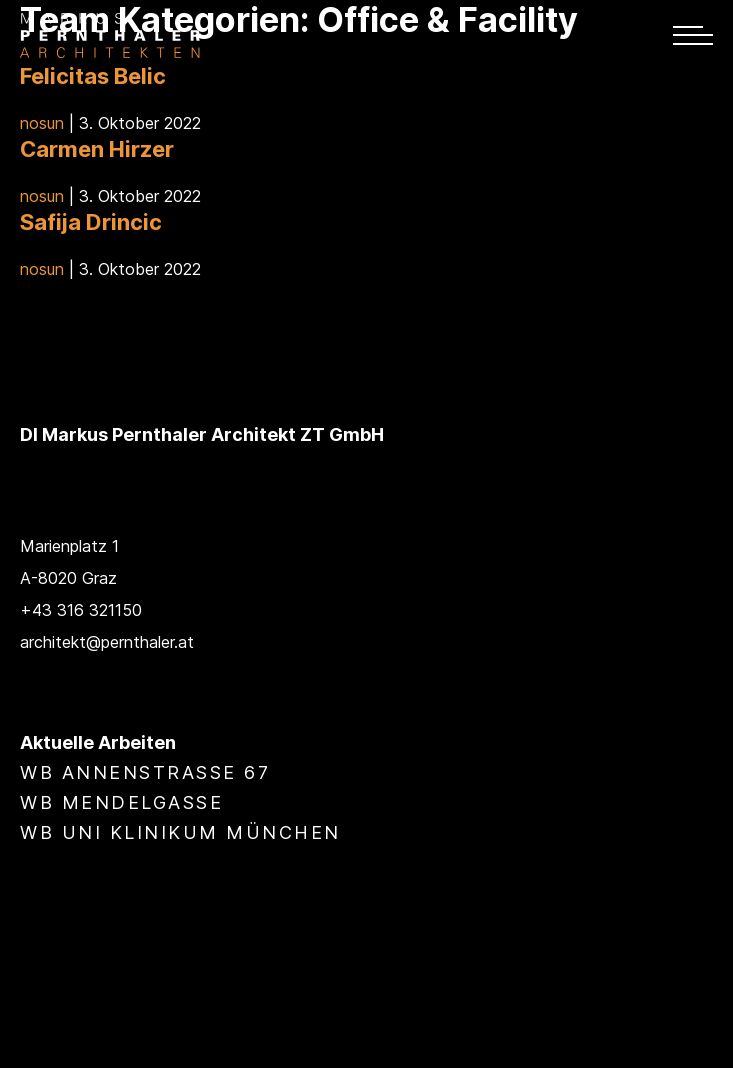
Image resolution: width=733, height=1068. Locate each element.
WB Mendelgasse (121, 802)
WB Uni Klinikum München (180, 832)
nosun (42, 123)
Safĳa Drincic (91, 222)
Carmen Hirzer (97, 149)
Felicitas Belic (93, 76)
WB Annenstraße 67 (145, 772)
